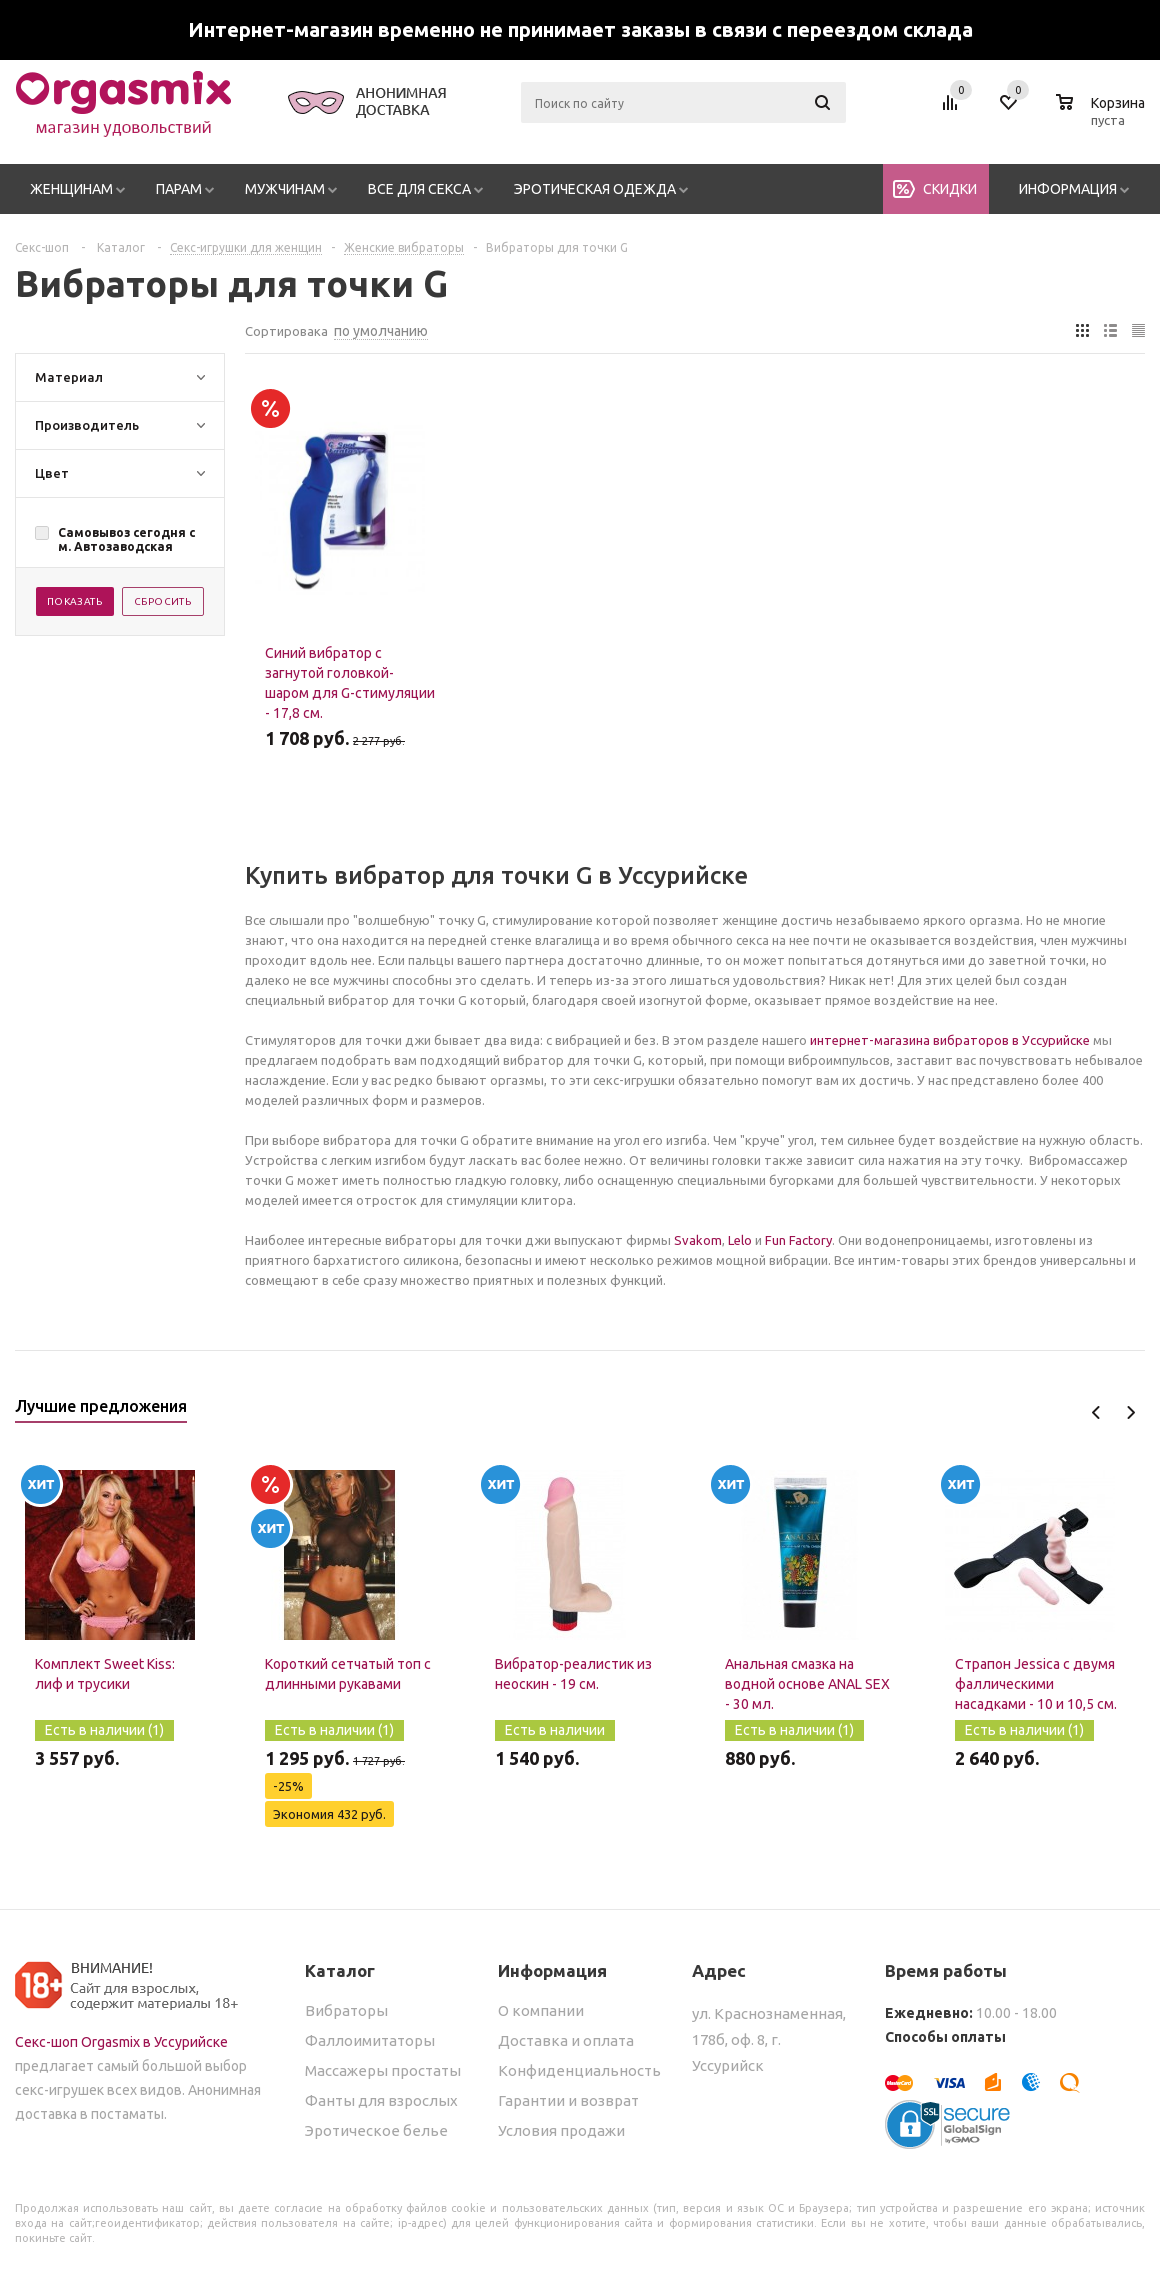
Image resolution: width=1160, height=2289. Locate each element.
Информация (1068, 189)
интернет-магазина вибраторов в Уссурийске (950, 1040)
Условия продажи (561, 2130)
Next (1130, 1412)
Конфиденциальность (579, 2070)
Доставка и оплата (566, 2040)
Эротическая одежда (595, 189)
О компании (541, 2010)
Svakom (698, 1240)
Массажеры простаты (383, 2070)
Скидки (950, 189)
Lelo (740, 1240)
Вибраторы (346, 2010)
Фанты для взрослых (381, 2100)
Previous (1096, 1412)
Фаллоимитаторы (370, 2040)
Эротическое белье (376, 2130)
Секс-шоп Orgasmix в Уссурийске (121, 2042)
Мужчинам (285, 189)
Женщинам (71, 189)
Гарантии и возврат (568, 2100)
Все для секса (419, 189)
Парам (179, 189)
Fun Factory (798, 1240)
